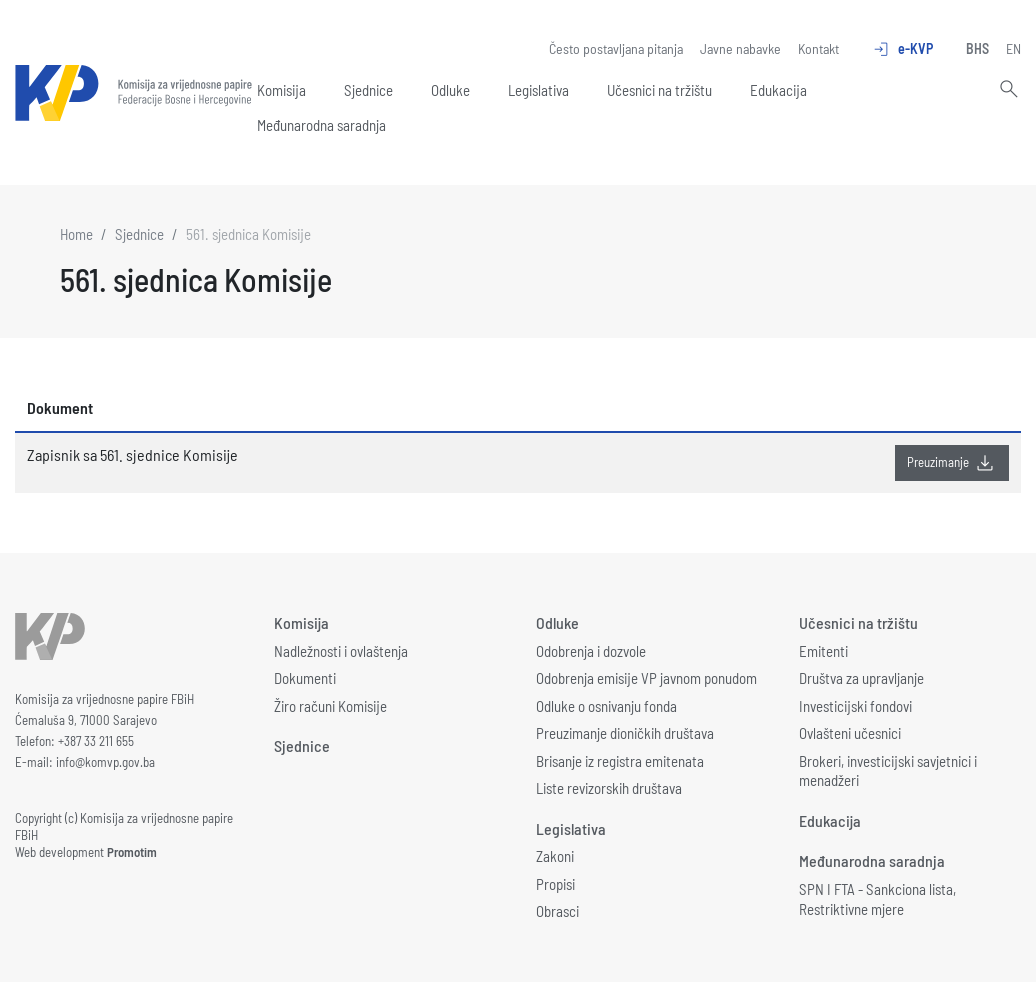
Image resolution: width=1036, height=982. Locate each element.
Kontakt (818, 48)
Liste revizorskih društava (609, 788)
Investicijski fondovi (855, 706)
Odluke (450, 90)
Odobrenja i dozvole (591, 651)
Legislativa (538, 90)
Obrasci (557, 911)
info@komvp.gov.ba (105, 762)
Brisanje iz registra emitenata (620, 761)
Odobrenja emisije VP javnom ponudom (646, 678)
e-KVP (902, 49)
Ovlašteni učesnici (850, 733)
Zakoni (555, 856)
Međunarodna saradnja (321, 125)
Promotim (132, 852)
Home (76, 234)
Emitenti (823, 651)
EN (1013, 48)
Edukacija (778, 90)
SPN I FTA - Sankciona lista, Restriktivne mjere (877, 899)
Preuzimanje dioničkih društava (625, 733)
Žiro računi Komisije (330, 706)
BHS (977, 48)
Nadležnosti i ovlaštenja (341, 651)
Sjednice (368, 90)
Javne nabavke (740, 48)
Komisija (281, 90)
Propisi (555, 884)
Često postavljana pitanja (616, 48)
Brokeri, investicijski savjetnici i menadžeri (888, 771)
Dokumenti (305, 678)
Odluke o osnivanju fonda (606, 706)
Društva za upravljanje (861, 678)
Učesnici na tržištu (659, 90)
